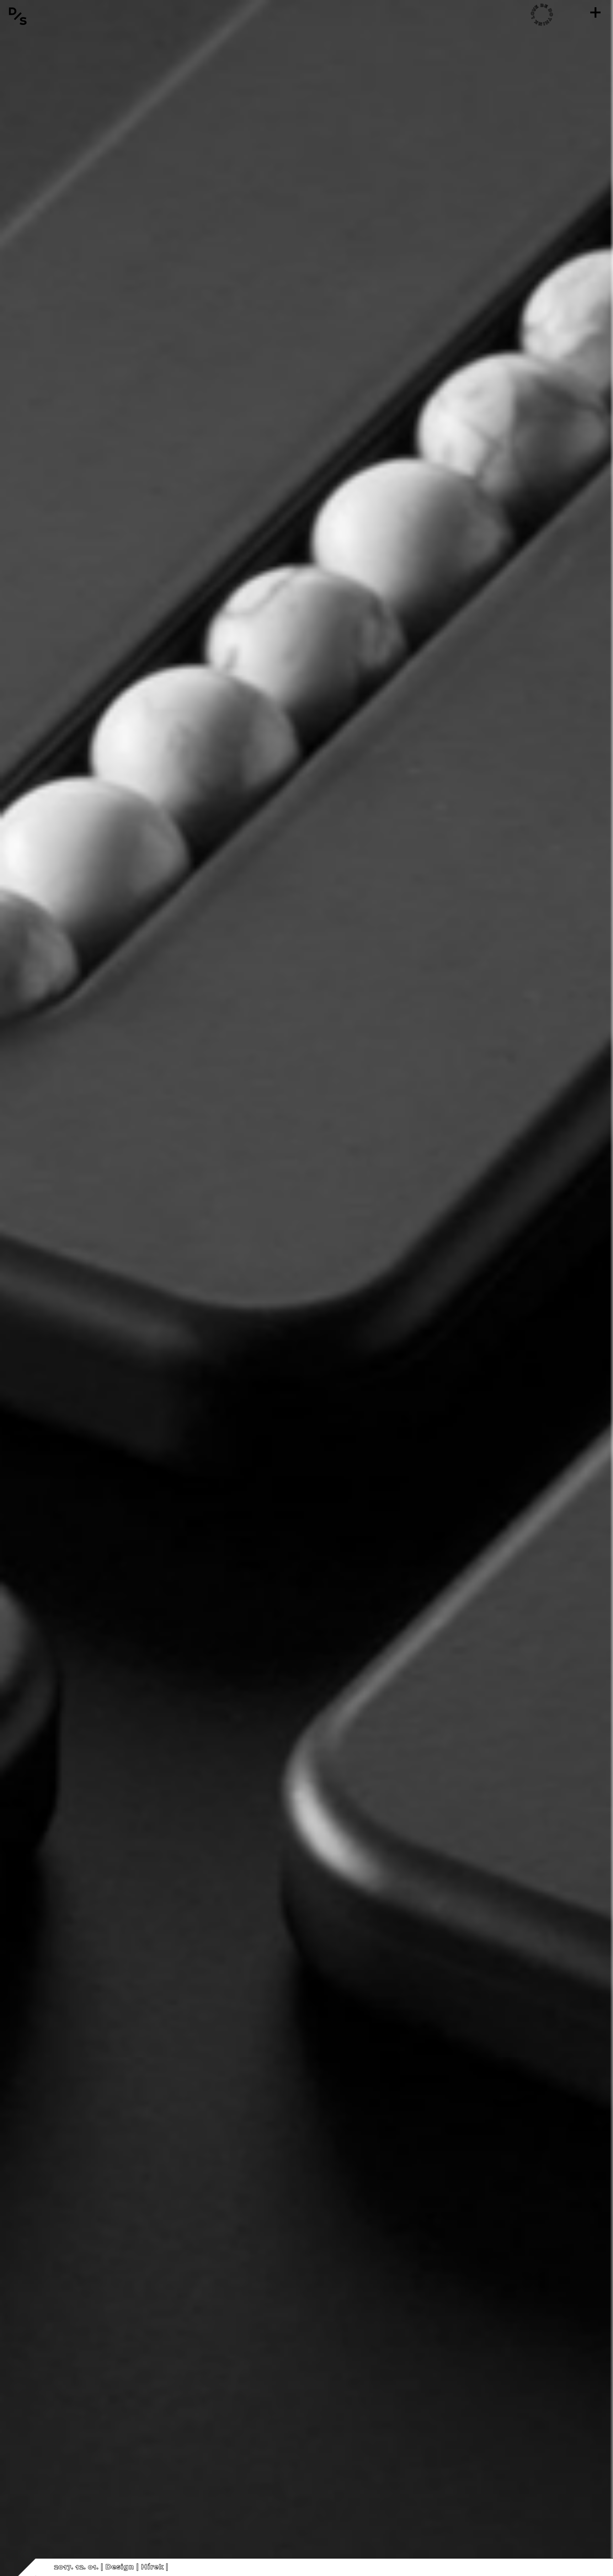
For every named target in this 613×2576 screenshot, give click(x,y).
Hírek (152, 2567)
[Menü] (595, 12)
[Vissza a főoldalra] (18, 16)
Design (119, 2567)
